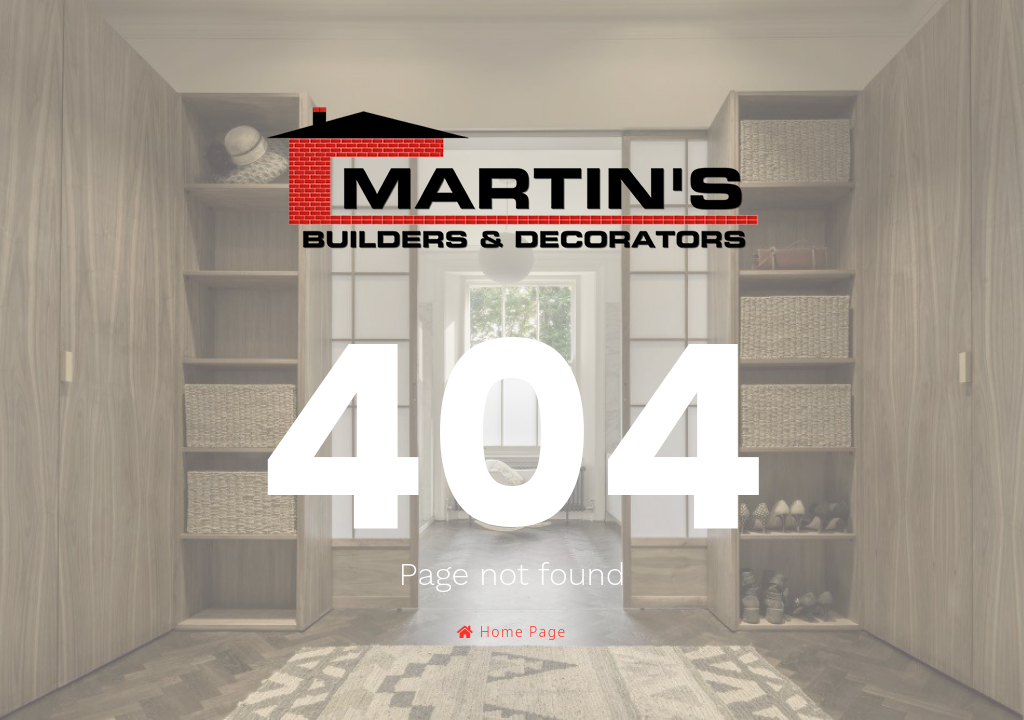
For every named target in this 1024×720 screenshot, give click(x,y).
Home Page (511, 631)
